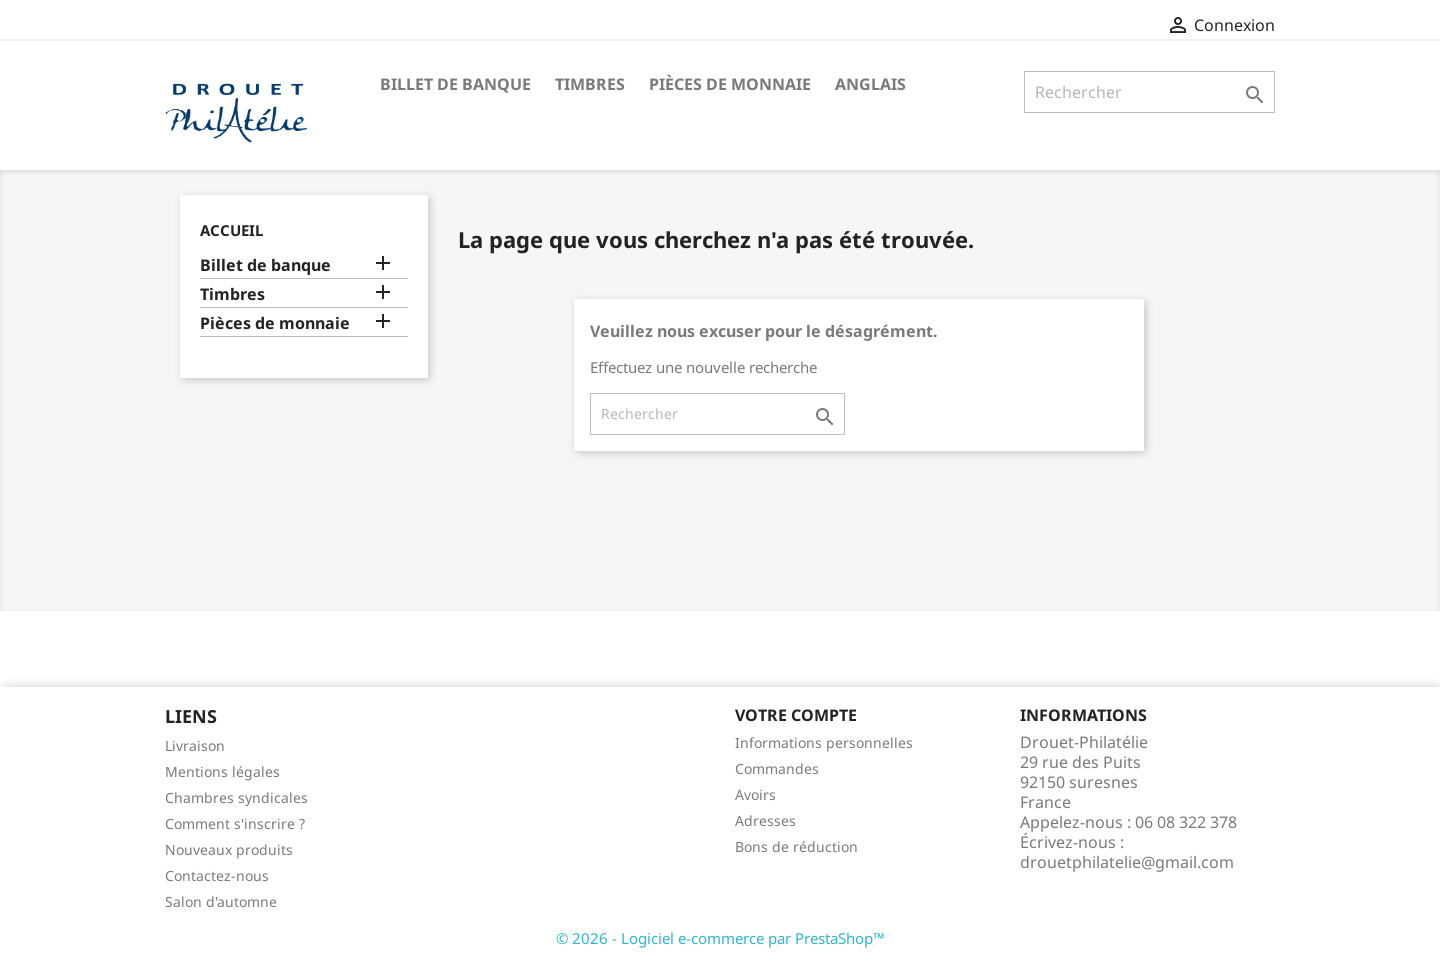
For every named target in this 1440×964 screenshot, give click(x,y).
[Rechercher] (1149, 92)
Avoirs (755, 794)
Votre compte (796, 715)
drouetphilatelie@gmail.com (1127, 862)
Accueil (231, 230)
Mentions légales (222, 771)
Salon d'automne (221, 901)
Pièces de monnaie (730, 84)
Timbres (590, 84)
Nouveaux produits (229, 849)
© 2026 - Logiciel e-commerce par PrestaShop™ (720, 938)
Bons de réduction (796, 846)
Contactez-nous (217, 875)
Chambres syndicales (236, 797)
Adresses (765, 820)
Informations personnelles (824, 742)
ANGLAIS (870, 84)
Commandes (777, 768)
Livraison (195, 745)
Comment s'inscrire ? (235, 823)
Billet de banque (455, 84)
